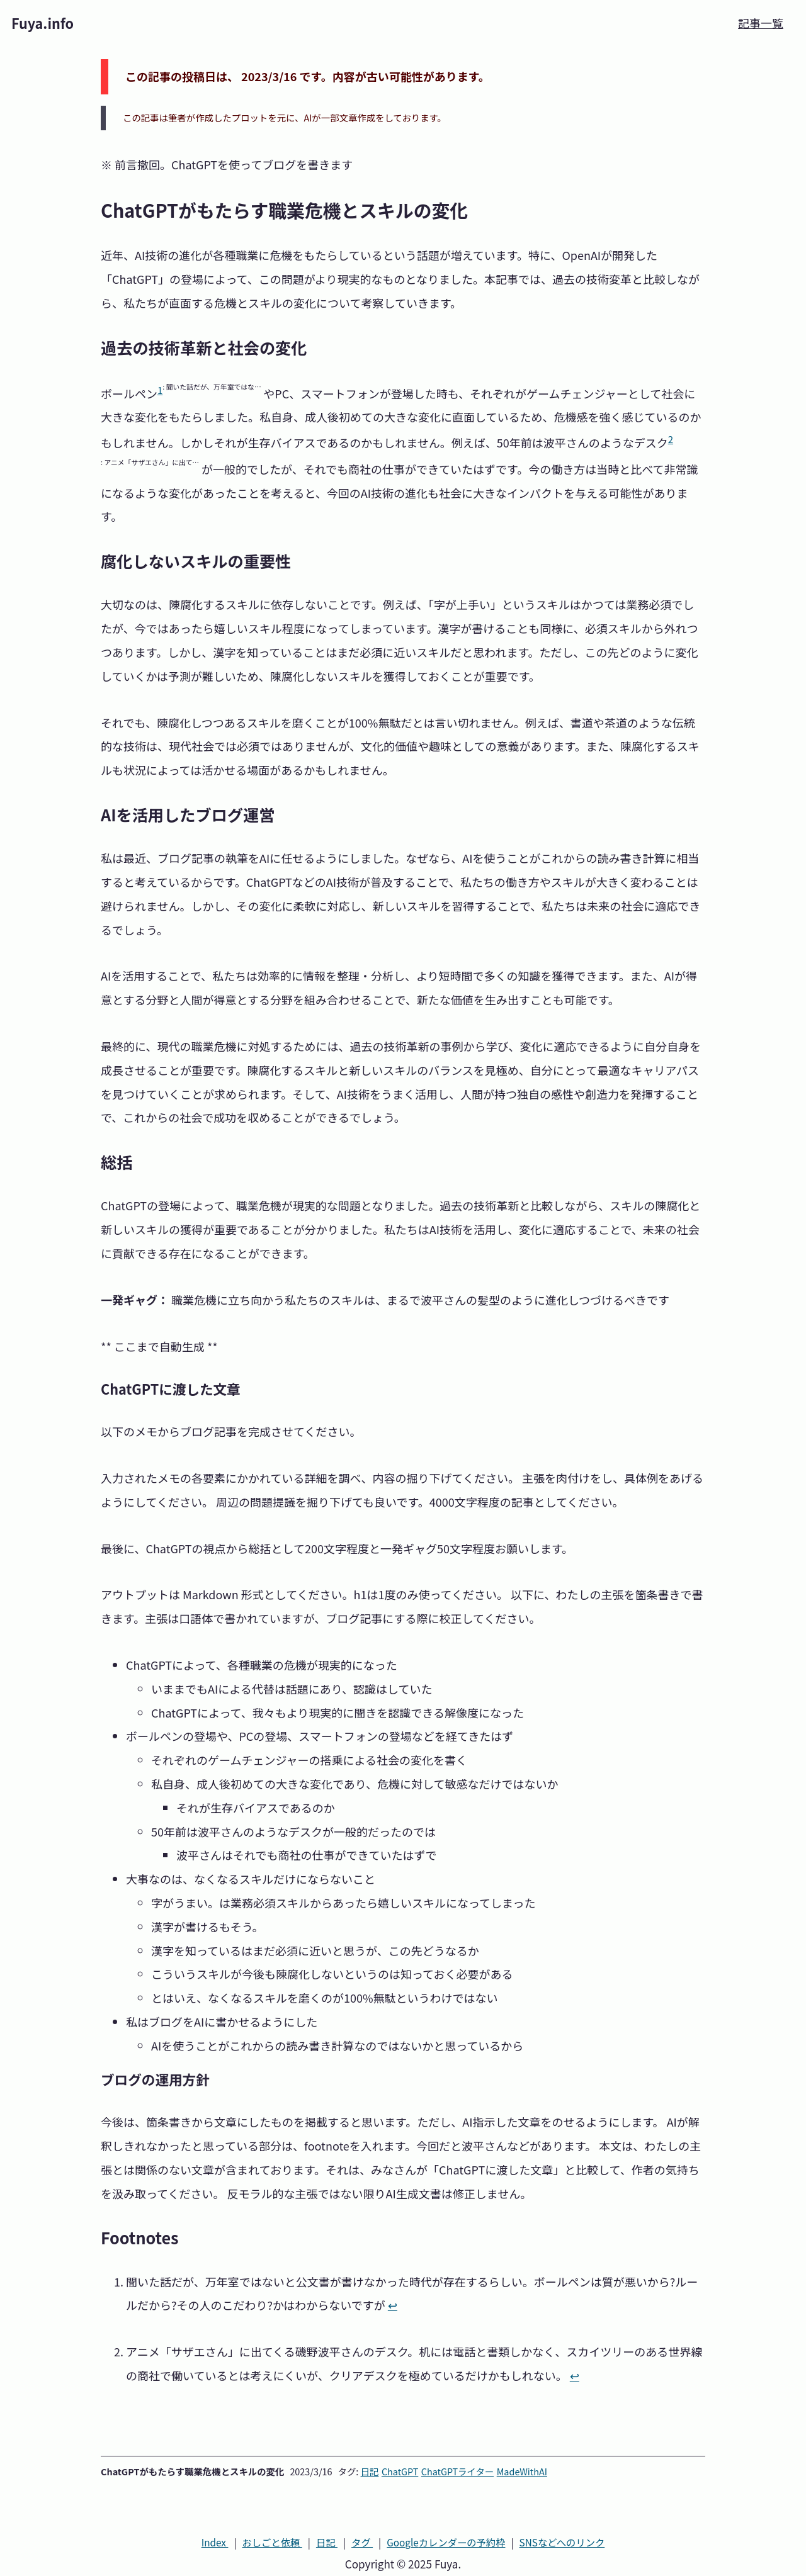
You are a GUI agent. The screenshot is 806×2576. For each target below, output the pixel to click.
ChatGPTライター (457, 2471)
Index (215, 2542)
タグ (362, 2542)
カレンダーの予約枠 (446, 2542)
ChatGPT (400, 2471)
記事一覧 (760, 22)
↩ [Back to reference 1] (392, 2305)
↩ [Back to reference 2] (574, 2375)
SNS (562, 2542)
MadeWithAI (522, 2471)
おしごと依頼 (272, 2542)
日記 (370, 2471)
